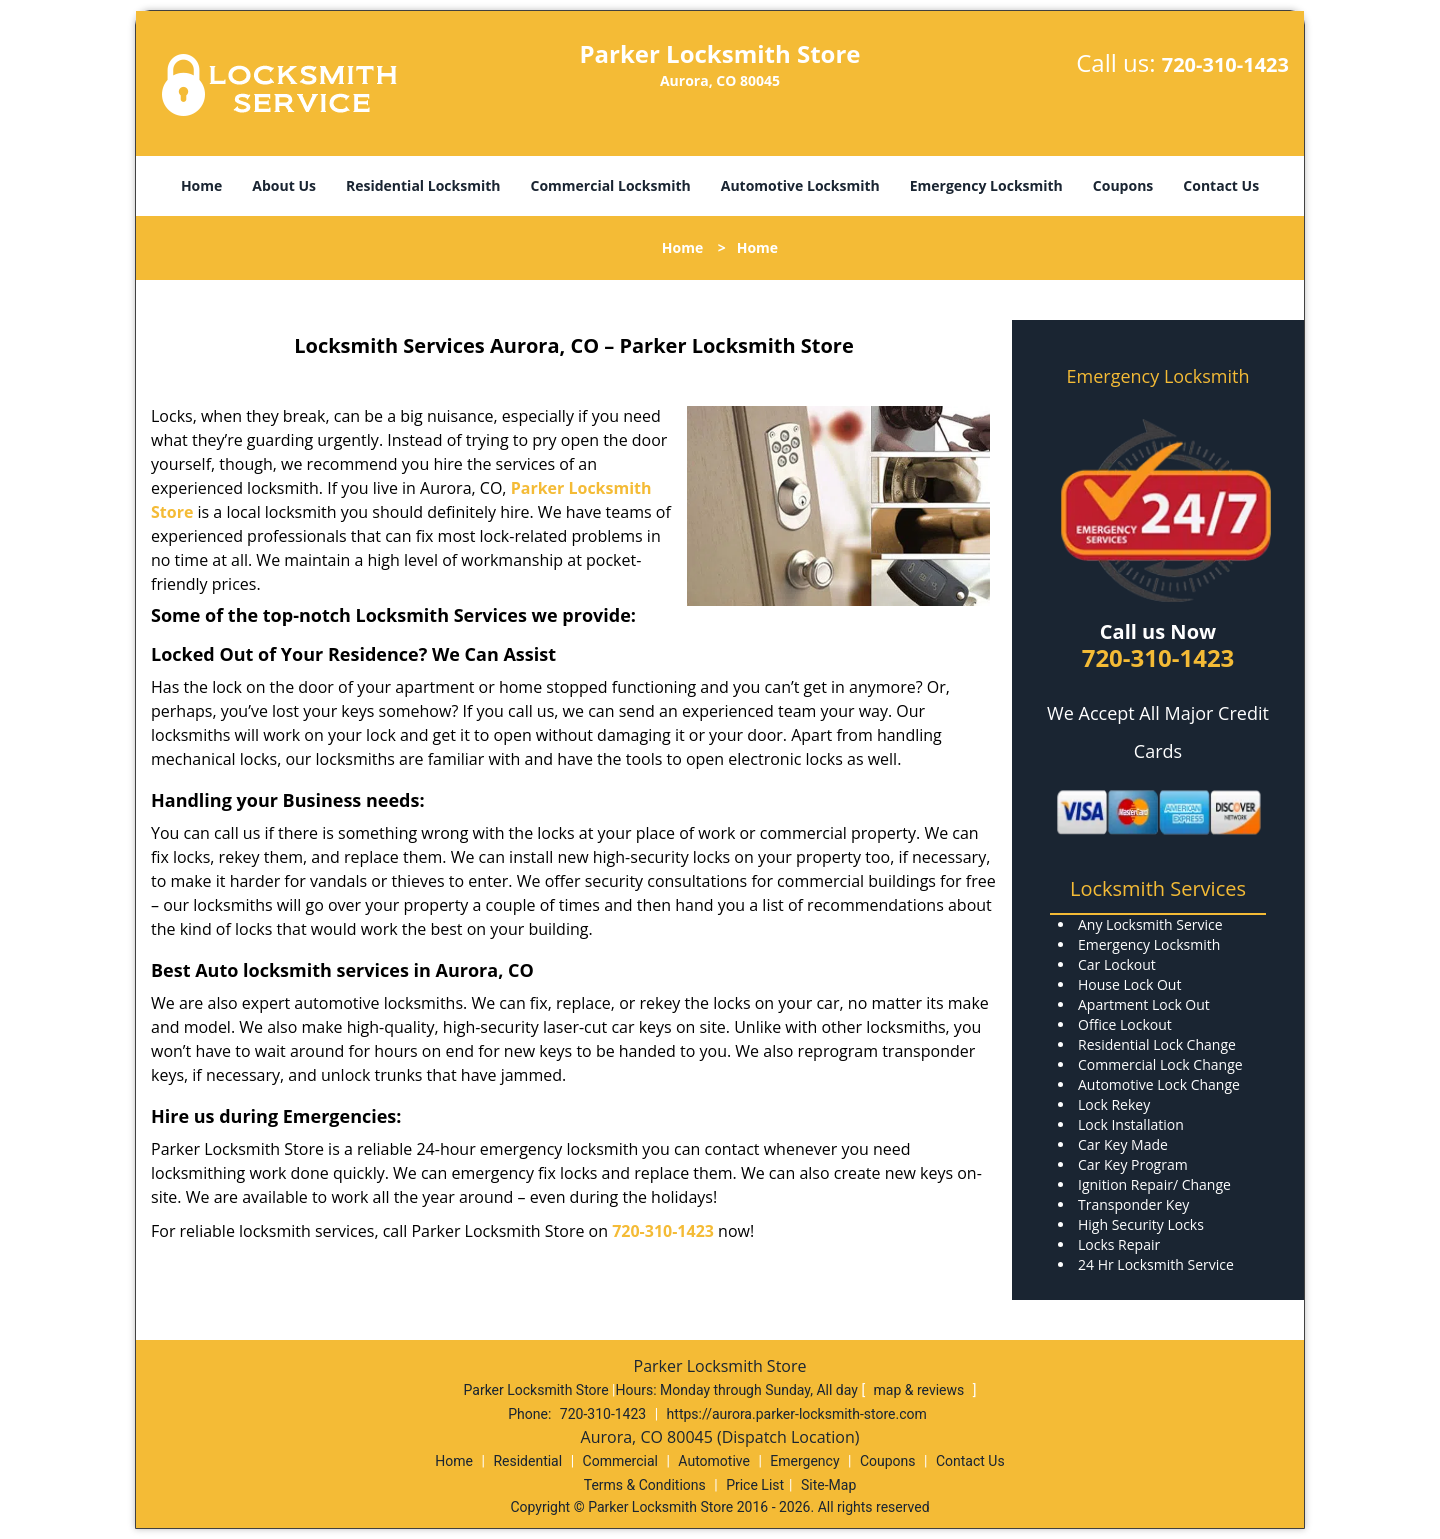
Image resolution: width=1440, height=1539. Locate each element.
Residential (527, 1461)
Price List (755, 1485)
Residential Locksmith (423, 185)
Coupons (1123, 185)
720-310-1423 (1225, 64)
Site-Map (828, 1485)
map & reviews (921, 1390)
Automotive (714, 1461)
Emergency (804, 1461)
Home (201, 185)
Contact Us (1221, 185)
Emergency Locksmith (986, 185)
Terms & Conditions (645, 1485)
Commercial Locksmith (610, 185)
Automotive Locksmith (800, 185)
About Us (284, 185)
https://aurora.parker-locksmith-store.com (797, 1414)
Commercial (620, 1461)
